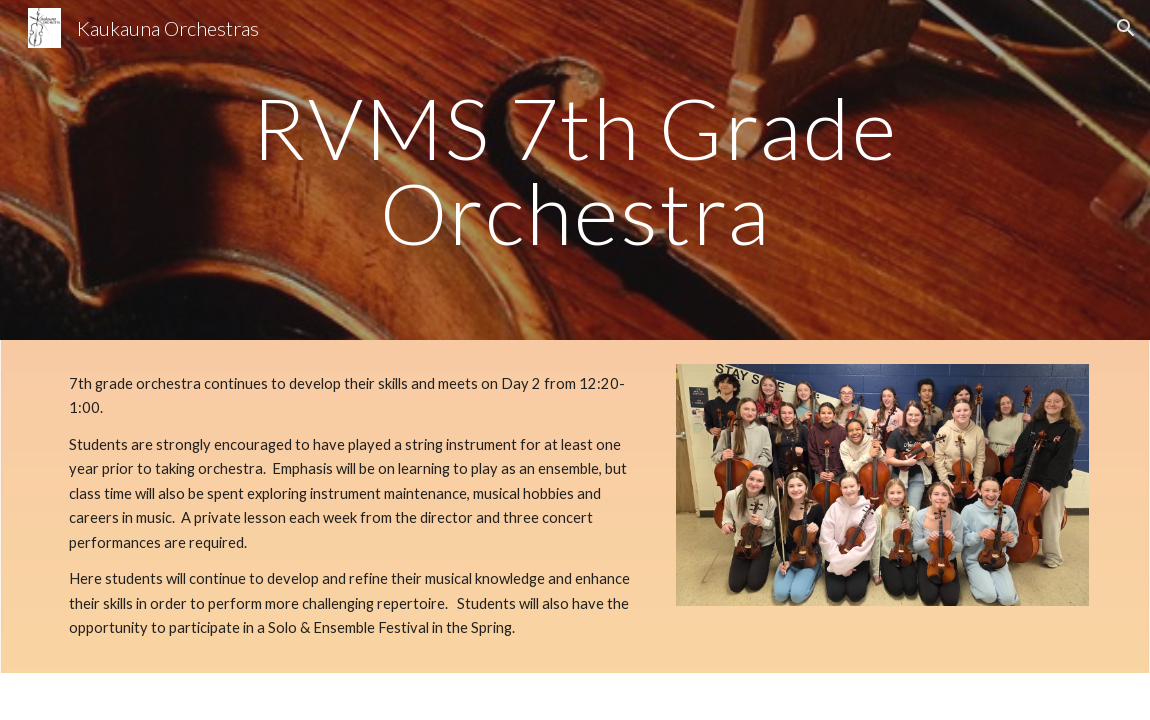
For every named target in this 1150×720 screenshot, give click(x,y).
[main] (575, 170)
